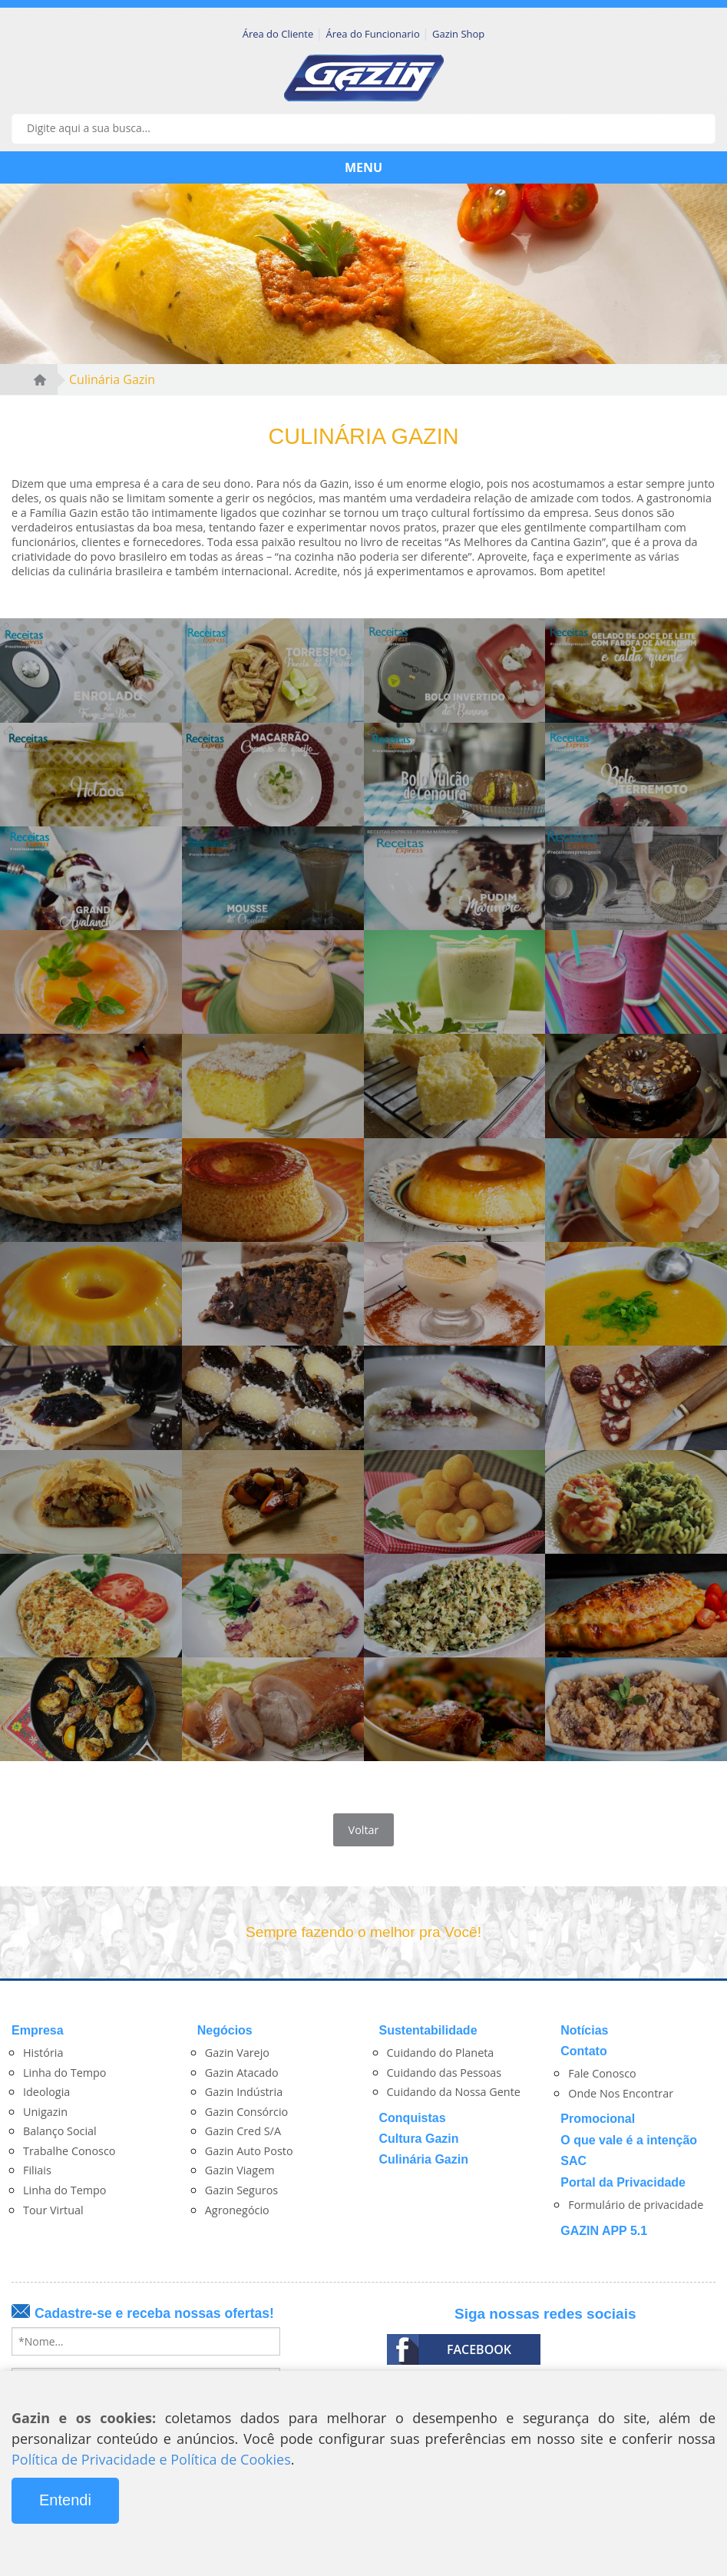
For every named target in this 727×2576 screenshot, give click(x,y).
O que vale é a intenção (628, 2140)
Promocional (597, 2118)
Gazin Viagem (240, 2170)
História (43, 2052)
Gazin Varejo (237, 2052)
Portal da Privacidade (623, 2182)
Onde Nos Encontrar (620, 2093)
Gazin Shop (458, 34)
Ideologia (46, 2091)
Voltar (364, 1830)
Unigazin (45, 2111)
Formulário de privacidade (635, 2204)
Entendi (65, 2500)
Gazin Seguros (241, 2190)
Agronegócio (237, 2210)
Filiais (37, 2170)
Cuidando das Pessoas (444, 2072)
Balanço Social (60, 2131)
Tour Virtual (53, 2210)
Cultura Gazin (419, 2138)
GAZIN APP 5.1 (603, 2230)
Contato (583, 2051)
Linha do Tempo (65, 2072)
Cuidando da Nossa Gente (453, 2091)
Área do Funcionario (374, 34)
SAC (573, 2160)
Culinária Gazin (112, 379)
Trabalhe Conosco (69, 2151)
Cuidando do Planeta (440, 2052)
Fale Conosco (602, 2073)
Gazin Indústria (244, 2091)
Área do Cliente (279, 34)
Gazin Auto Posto (249, 2151)
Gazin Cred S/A (243, 2131)
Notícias (584, 2030)
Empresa (38, 2030)
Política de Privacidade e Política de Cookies (151, 2459)
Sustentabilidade (428, 2030)
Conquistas (412, 2117)
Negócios (225, 2030)
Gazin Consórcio (247, 2111)
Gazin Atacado (242, 2072)
